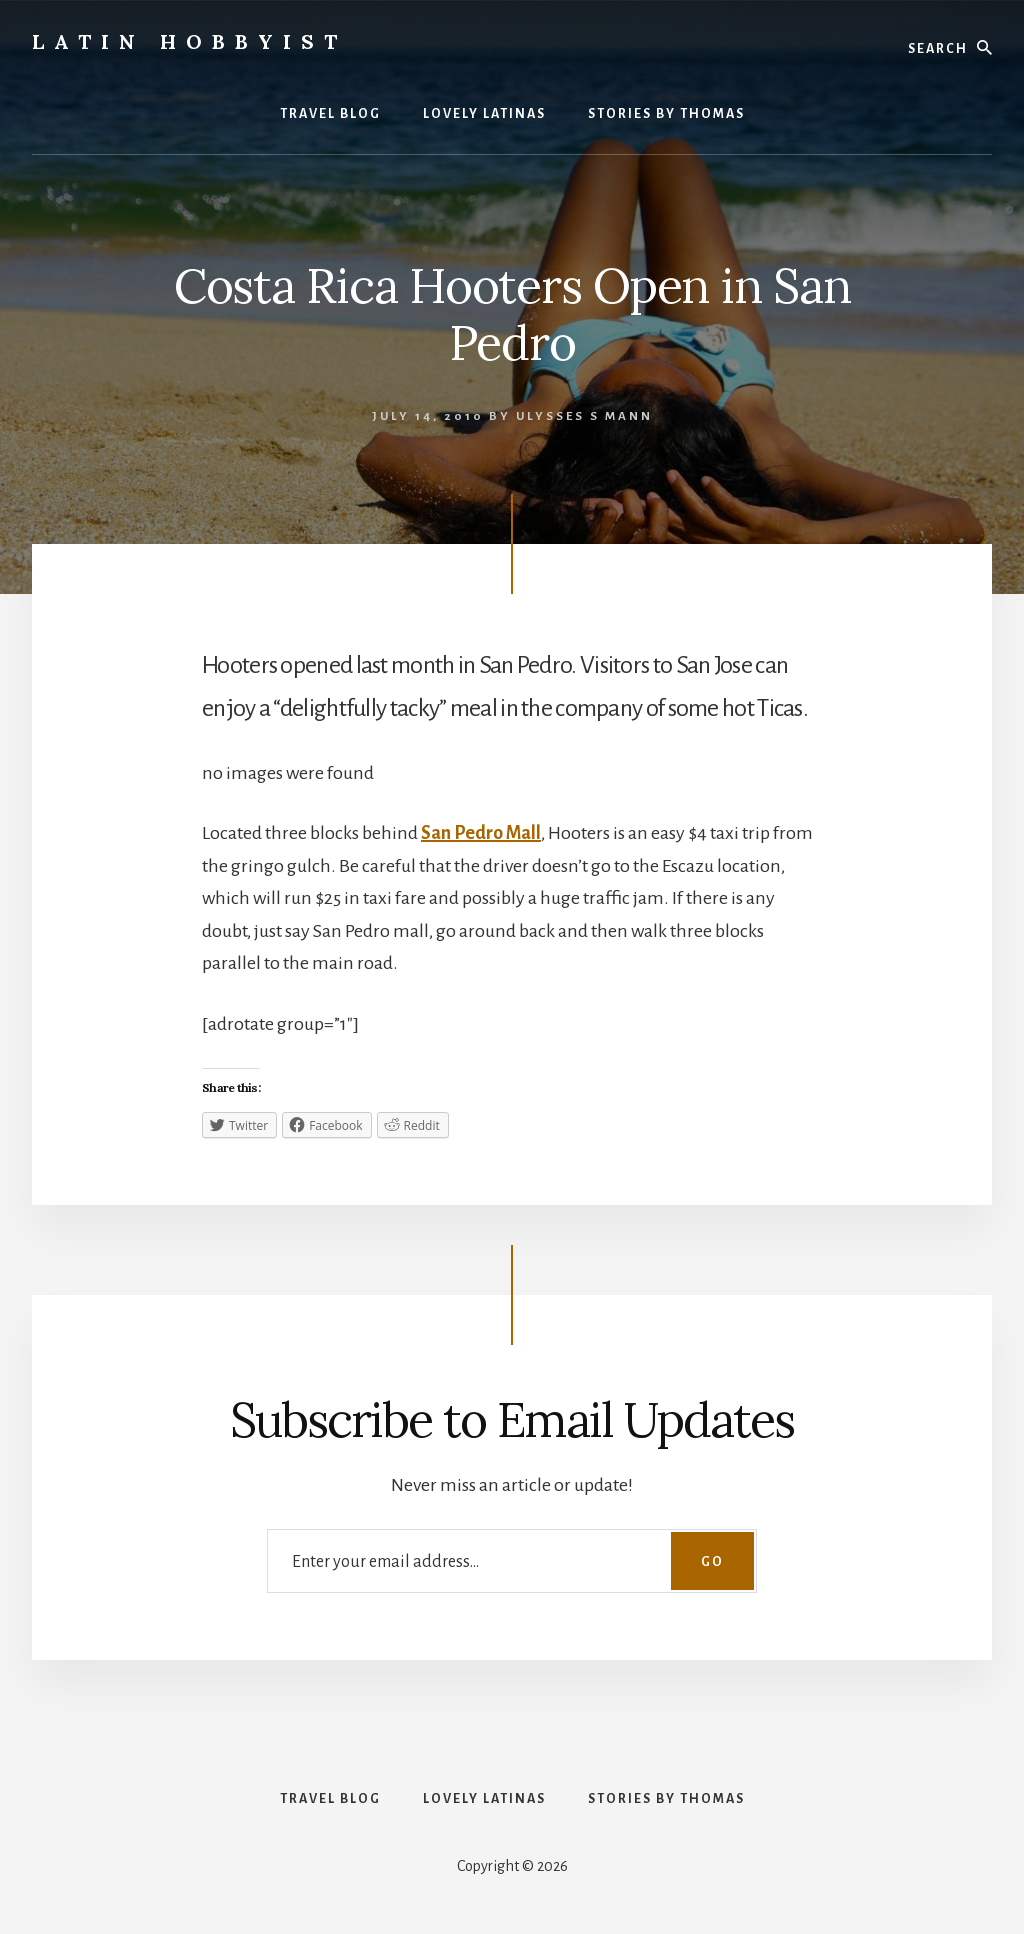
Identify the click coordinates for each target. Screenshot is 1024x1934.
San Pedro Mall (481, 833)
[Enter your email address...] (512, 1560)
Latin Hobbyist (189, 41)
